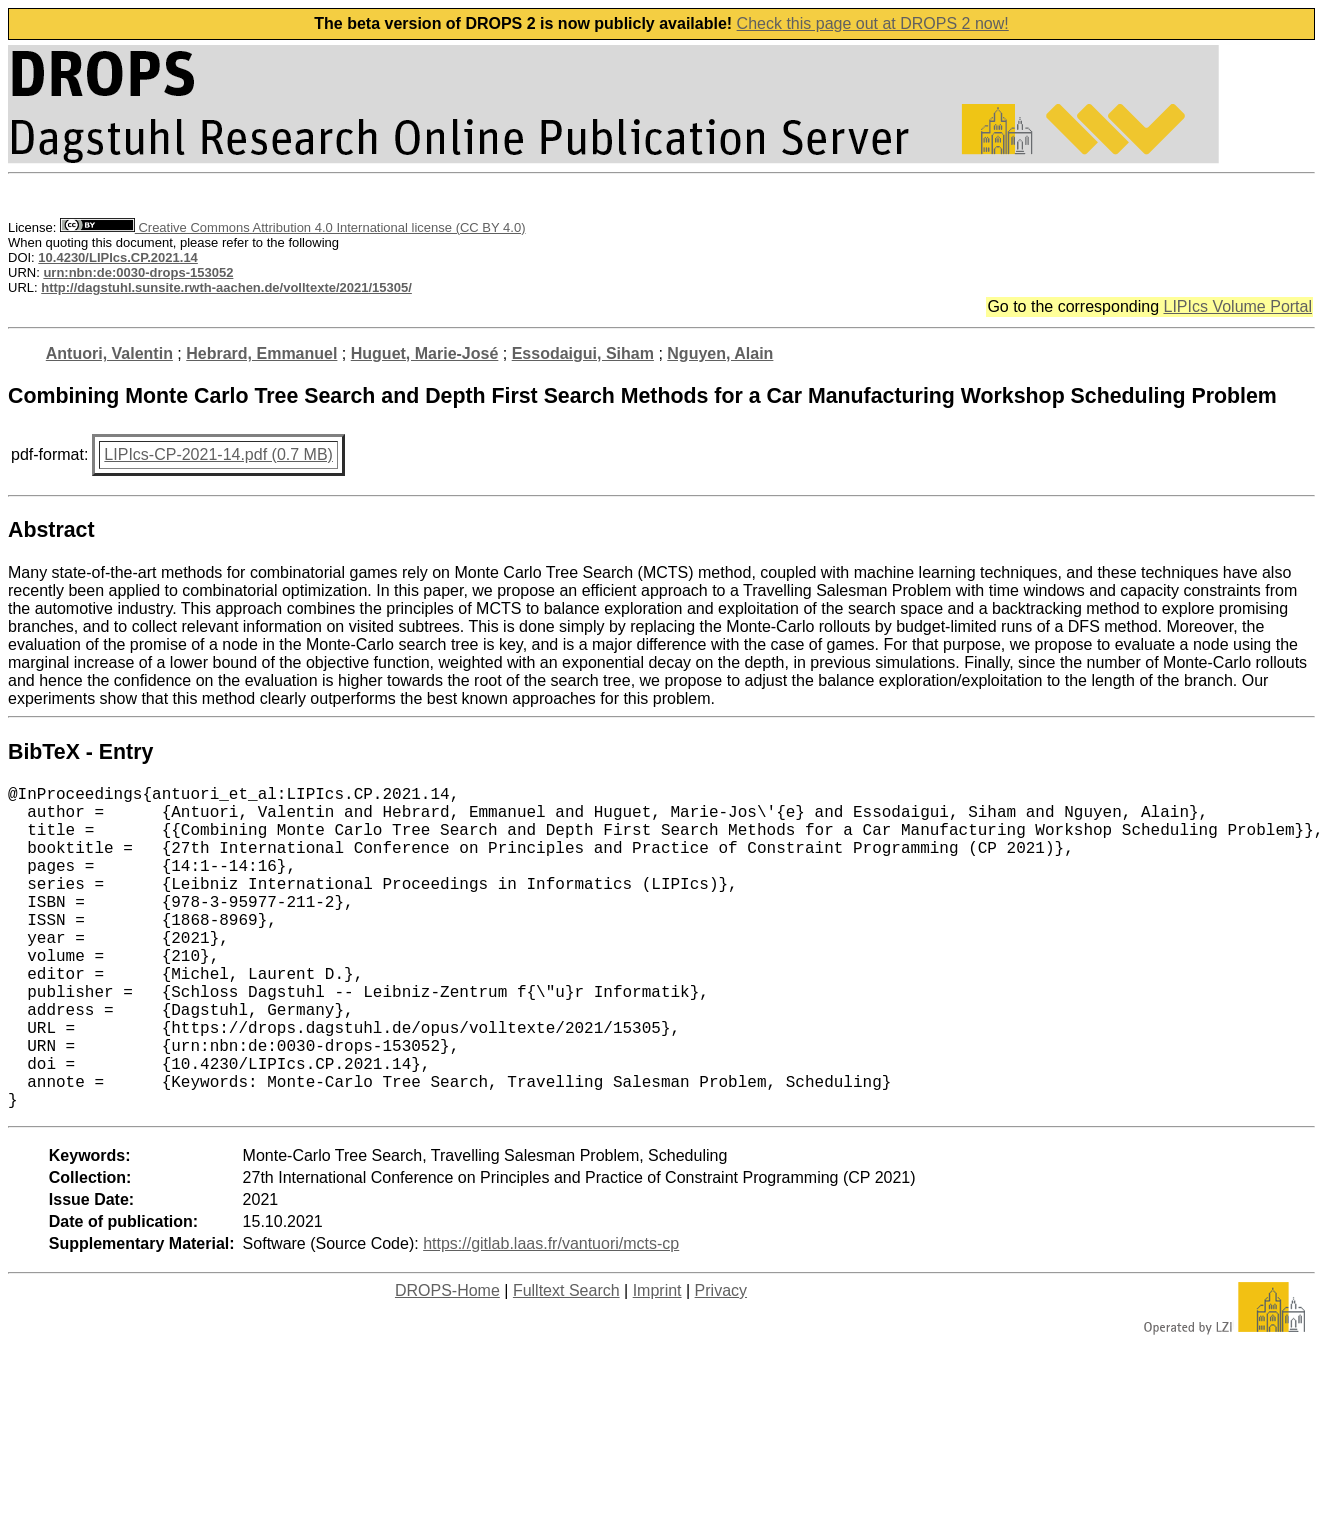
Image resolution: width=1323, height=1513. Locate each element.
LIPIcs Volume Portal (1237, 306)
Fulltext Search (566, 1362)
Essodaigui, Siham (583, 353)
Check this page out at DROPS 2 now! (873, 23)
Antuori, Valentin (109, 353)
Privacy (721, 1362)
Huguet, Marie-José (425, 353)
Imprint (657, 1362)
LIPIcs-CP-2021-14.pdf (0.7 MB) (218, 454)
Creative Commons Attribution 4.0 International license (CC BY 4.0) (292, 227)
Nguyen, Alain (720, 353)
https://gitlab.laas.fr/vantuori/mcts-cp (551, 1315)
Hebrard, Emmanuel (261, 353)
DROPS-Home (447, 1362)
